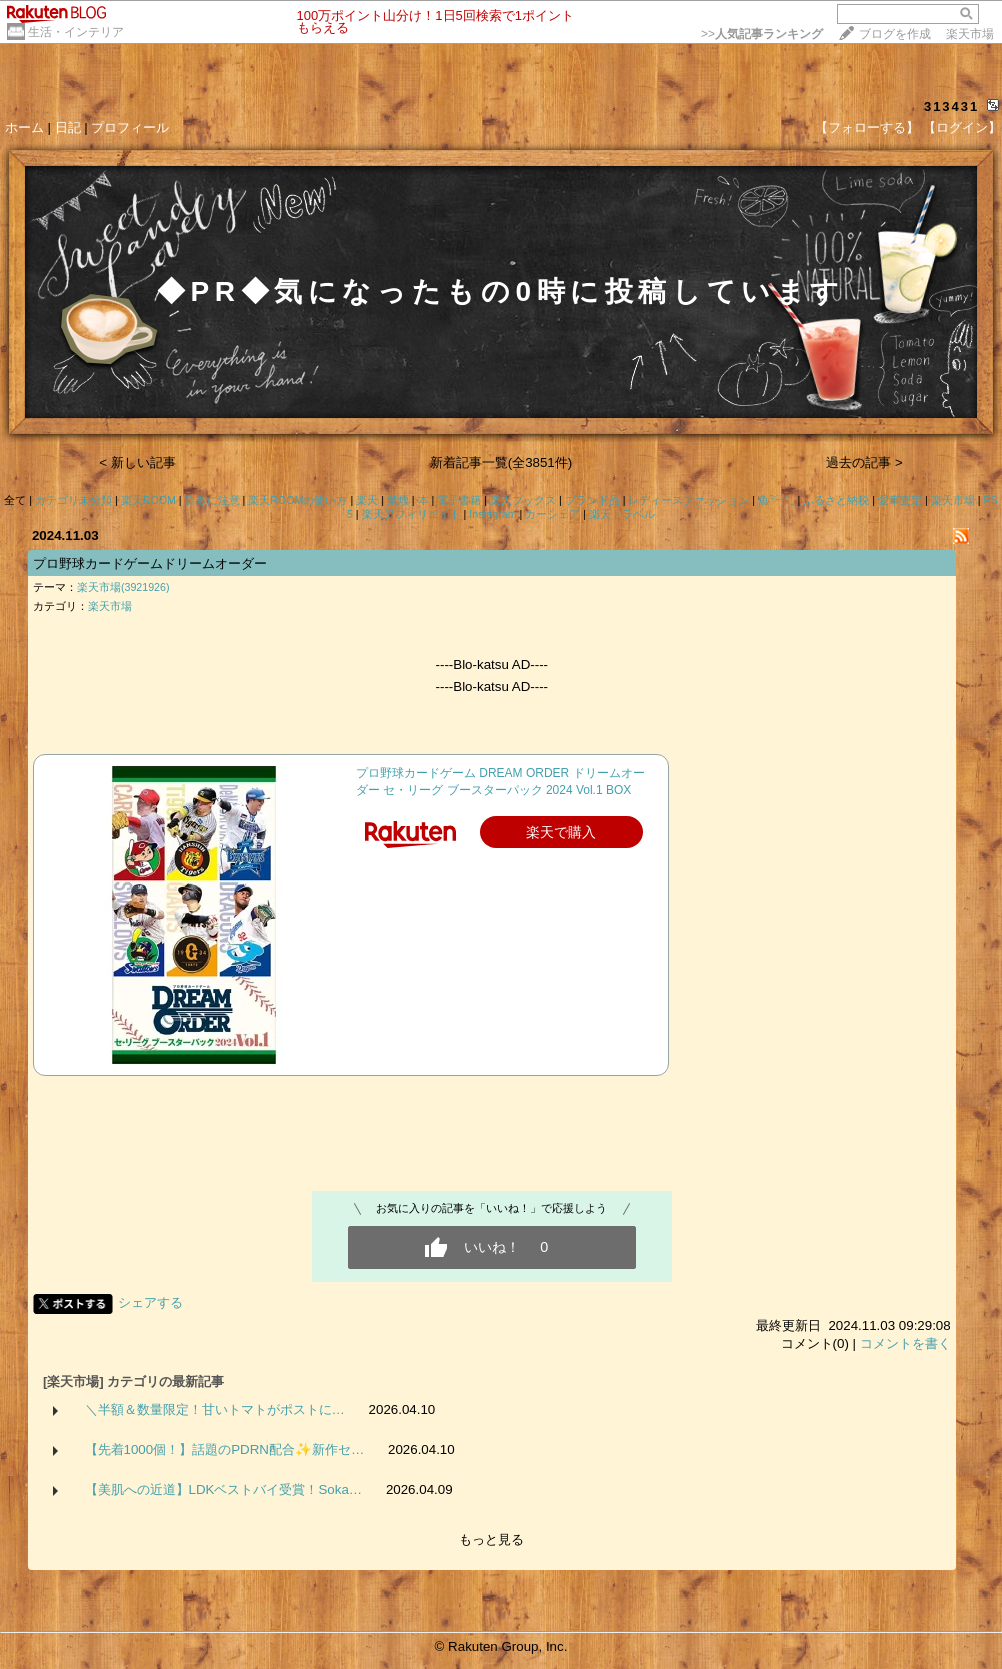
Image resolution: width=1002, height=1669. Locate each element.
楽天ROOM (148, 500)
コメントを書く (905, 1343)
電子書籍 (459, 500)
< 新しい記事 (137, 462)
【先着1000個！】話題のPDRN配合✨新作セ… (225, 1449)
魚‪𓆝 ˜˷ (776, 500)
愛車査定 (900, 500)
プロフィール (130, 127)
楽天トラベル (622, 514)
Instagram (492, 514)
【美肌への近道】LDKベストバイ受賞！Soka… (224, 1489)
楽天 (367, 500)
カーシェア (552, 514)
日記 (68, 127)
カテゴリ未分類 (73, 500)
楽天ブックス (523, 500)
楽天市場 (970, 34)
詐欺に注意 (212, 500)
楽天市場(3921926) (123, 587)
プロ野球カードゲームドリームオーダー (150, 563)
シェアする (150, 1302)
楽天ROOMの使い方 (297, 500)
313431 (951, 106)
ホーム (24, 127)
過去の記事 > (864, 462)
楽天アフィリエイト (411, 514)
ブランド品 (592, 500)
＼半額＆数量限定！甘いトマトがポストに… (215, 1409)
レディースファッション (688, 500)
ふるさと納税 (836, 500)
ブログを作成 (895, 34)
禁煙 (398, 500)
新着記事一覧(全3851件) (501, 462)
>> (762, 34)
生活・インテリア (76, 32)
